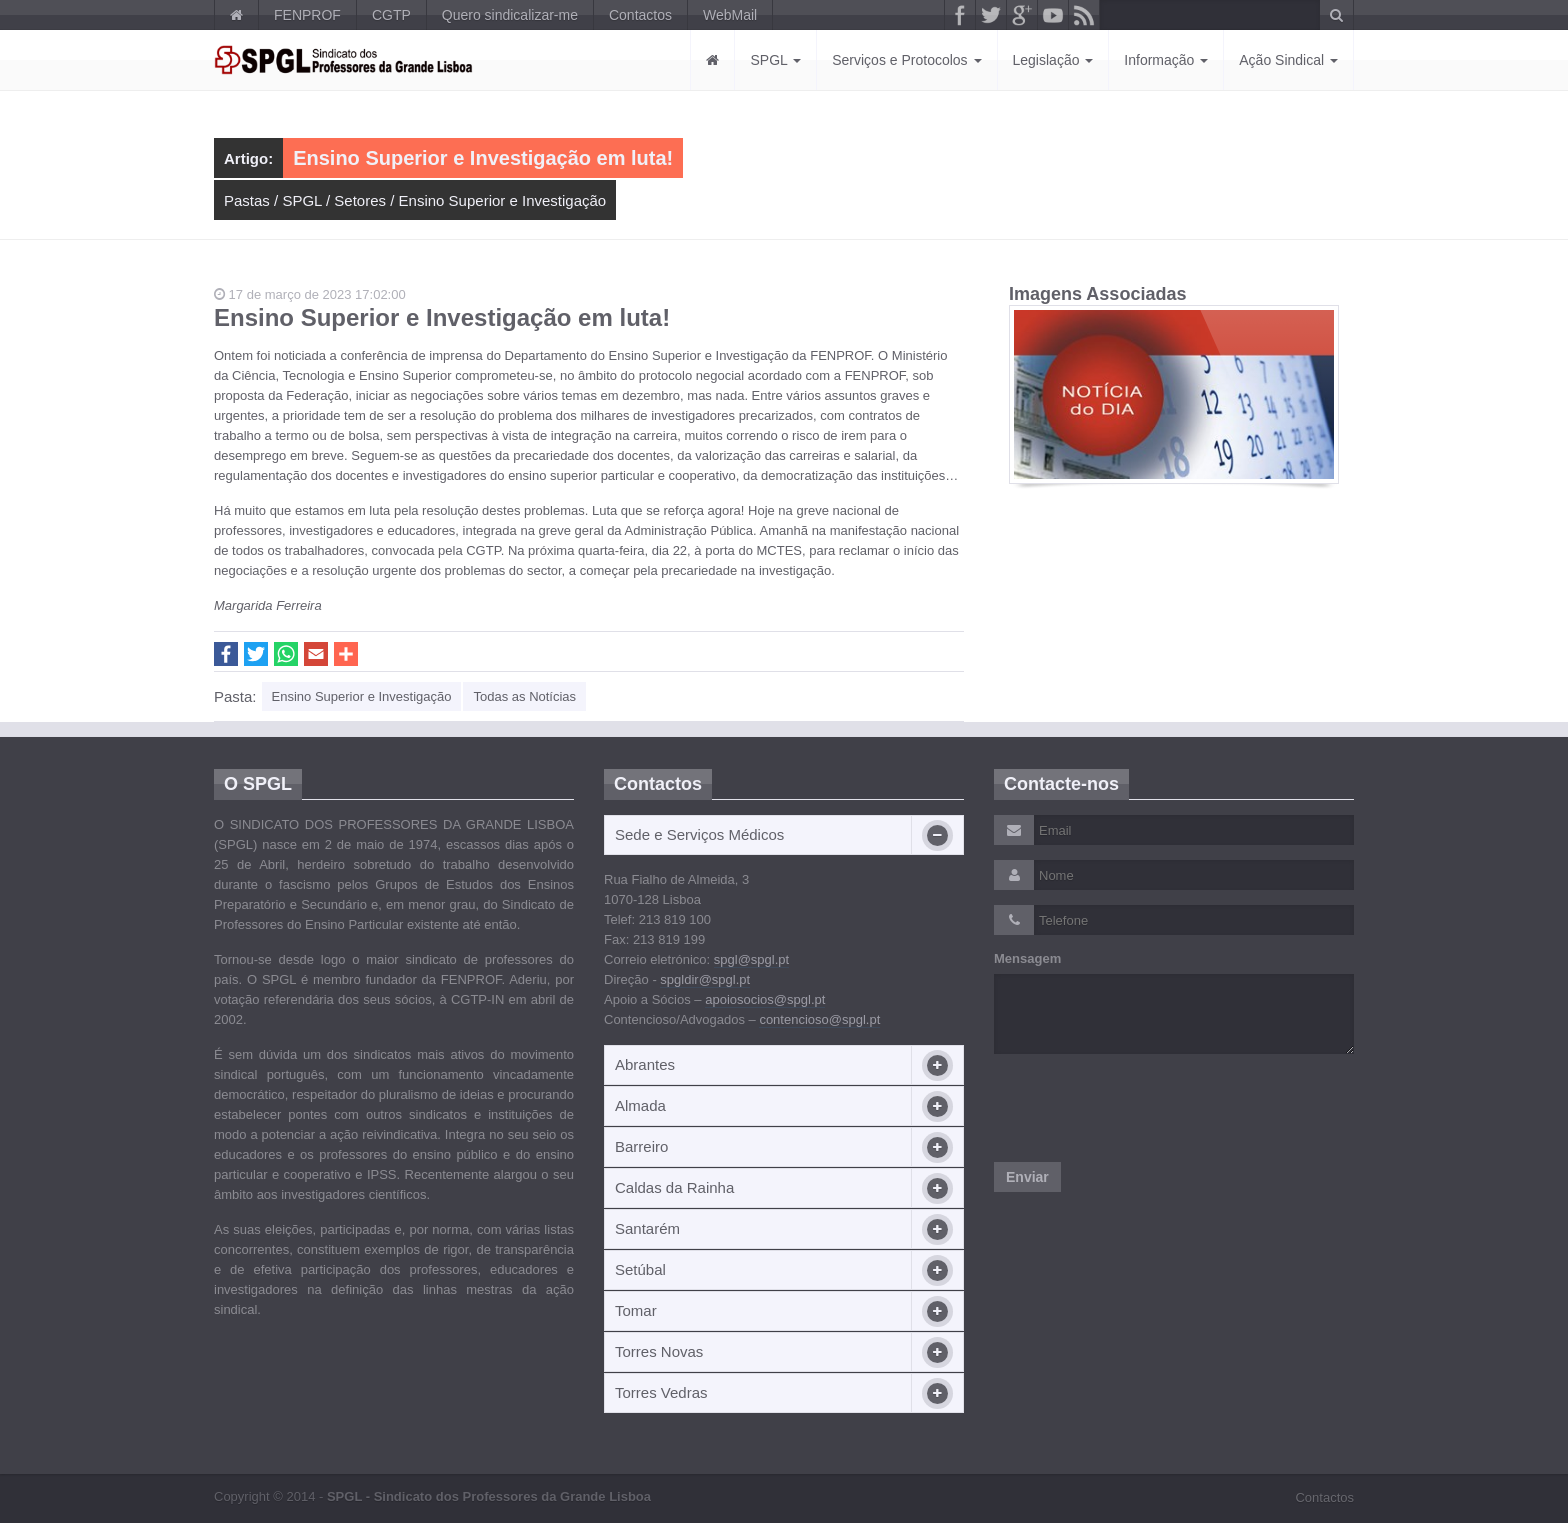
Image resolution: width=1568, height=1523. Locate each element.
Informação (1166, 60)
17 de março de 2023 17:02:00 (310, 294)
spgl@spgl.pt (751, 959)
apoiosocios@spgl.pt (765, 999)
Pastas (247, 200)
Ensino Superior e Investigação (503, 200)
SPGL (775, 60)
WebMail (730, 15)
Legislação (1053, 60)
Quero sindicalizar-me (510, 15)
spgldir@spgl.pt (705, 979)
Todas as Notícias (524, 696)
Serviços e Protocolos (906, 60)
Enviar (1027, 1177)
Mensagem (1027, 958)
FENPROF (307, 15)
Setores (360, 200)
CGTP (391, 15)
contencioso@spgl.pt (819, 1019)
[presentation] (1146, 1108)
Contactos (640, 15)
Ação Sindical (1288, 60)
